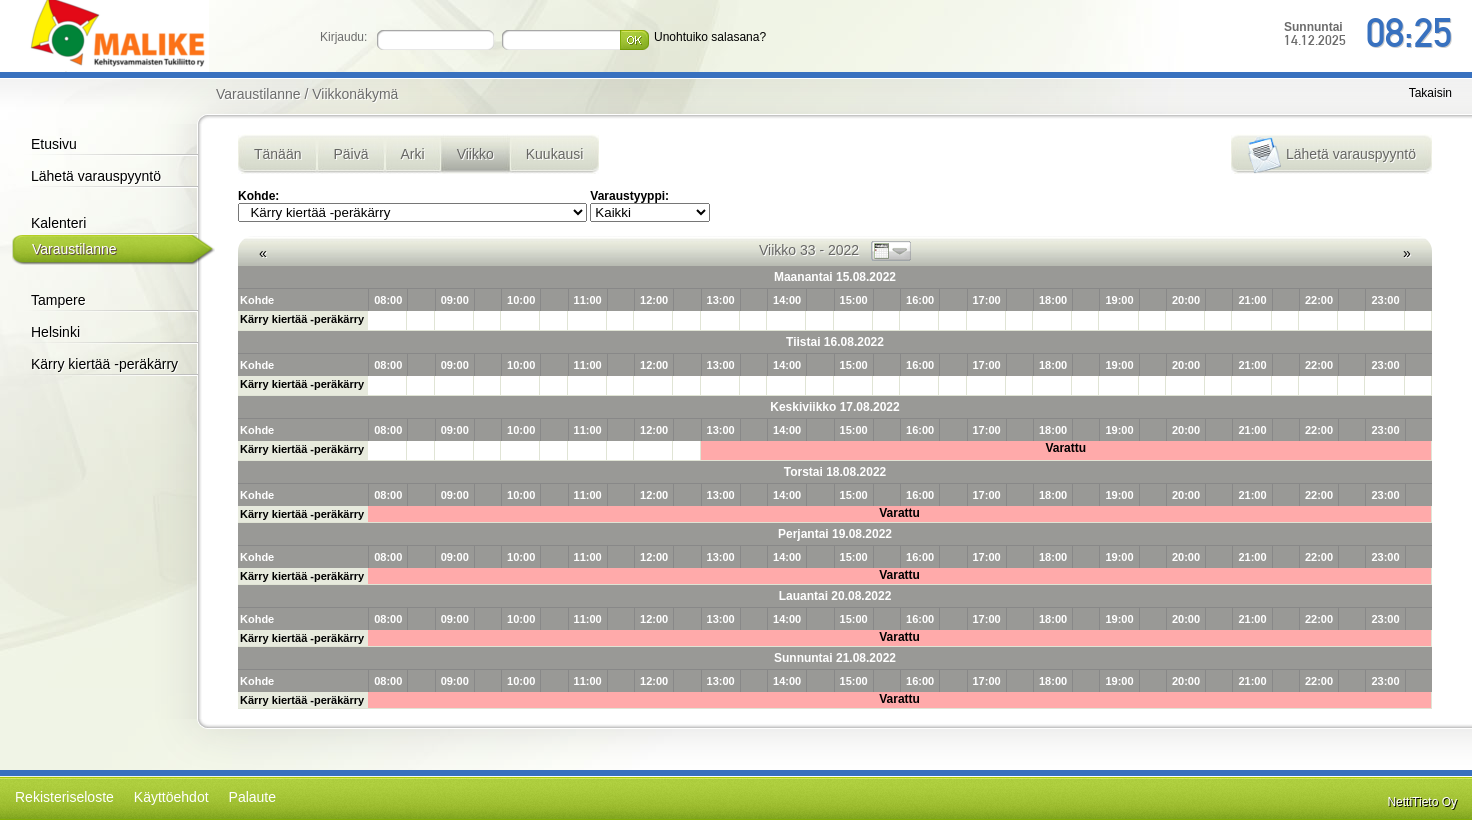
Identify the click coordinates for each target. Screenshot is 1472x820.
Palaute (252, 797)
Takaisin (1430, 93)
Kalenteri (58, 223)
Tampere (58, 300)
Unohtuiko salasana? (710, 37)
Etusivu (54, 144)
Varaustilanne (74, 249)
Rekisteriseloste (64, 797)
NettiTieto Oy (1422, 802)
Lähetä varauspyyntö (96, 176)
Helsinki (55, 332)
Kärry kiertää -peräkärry (104, 364)
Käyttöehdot (171, 797)
